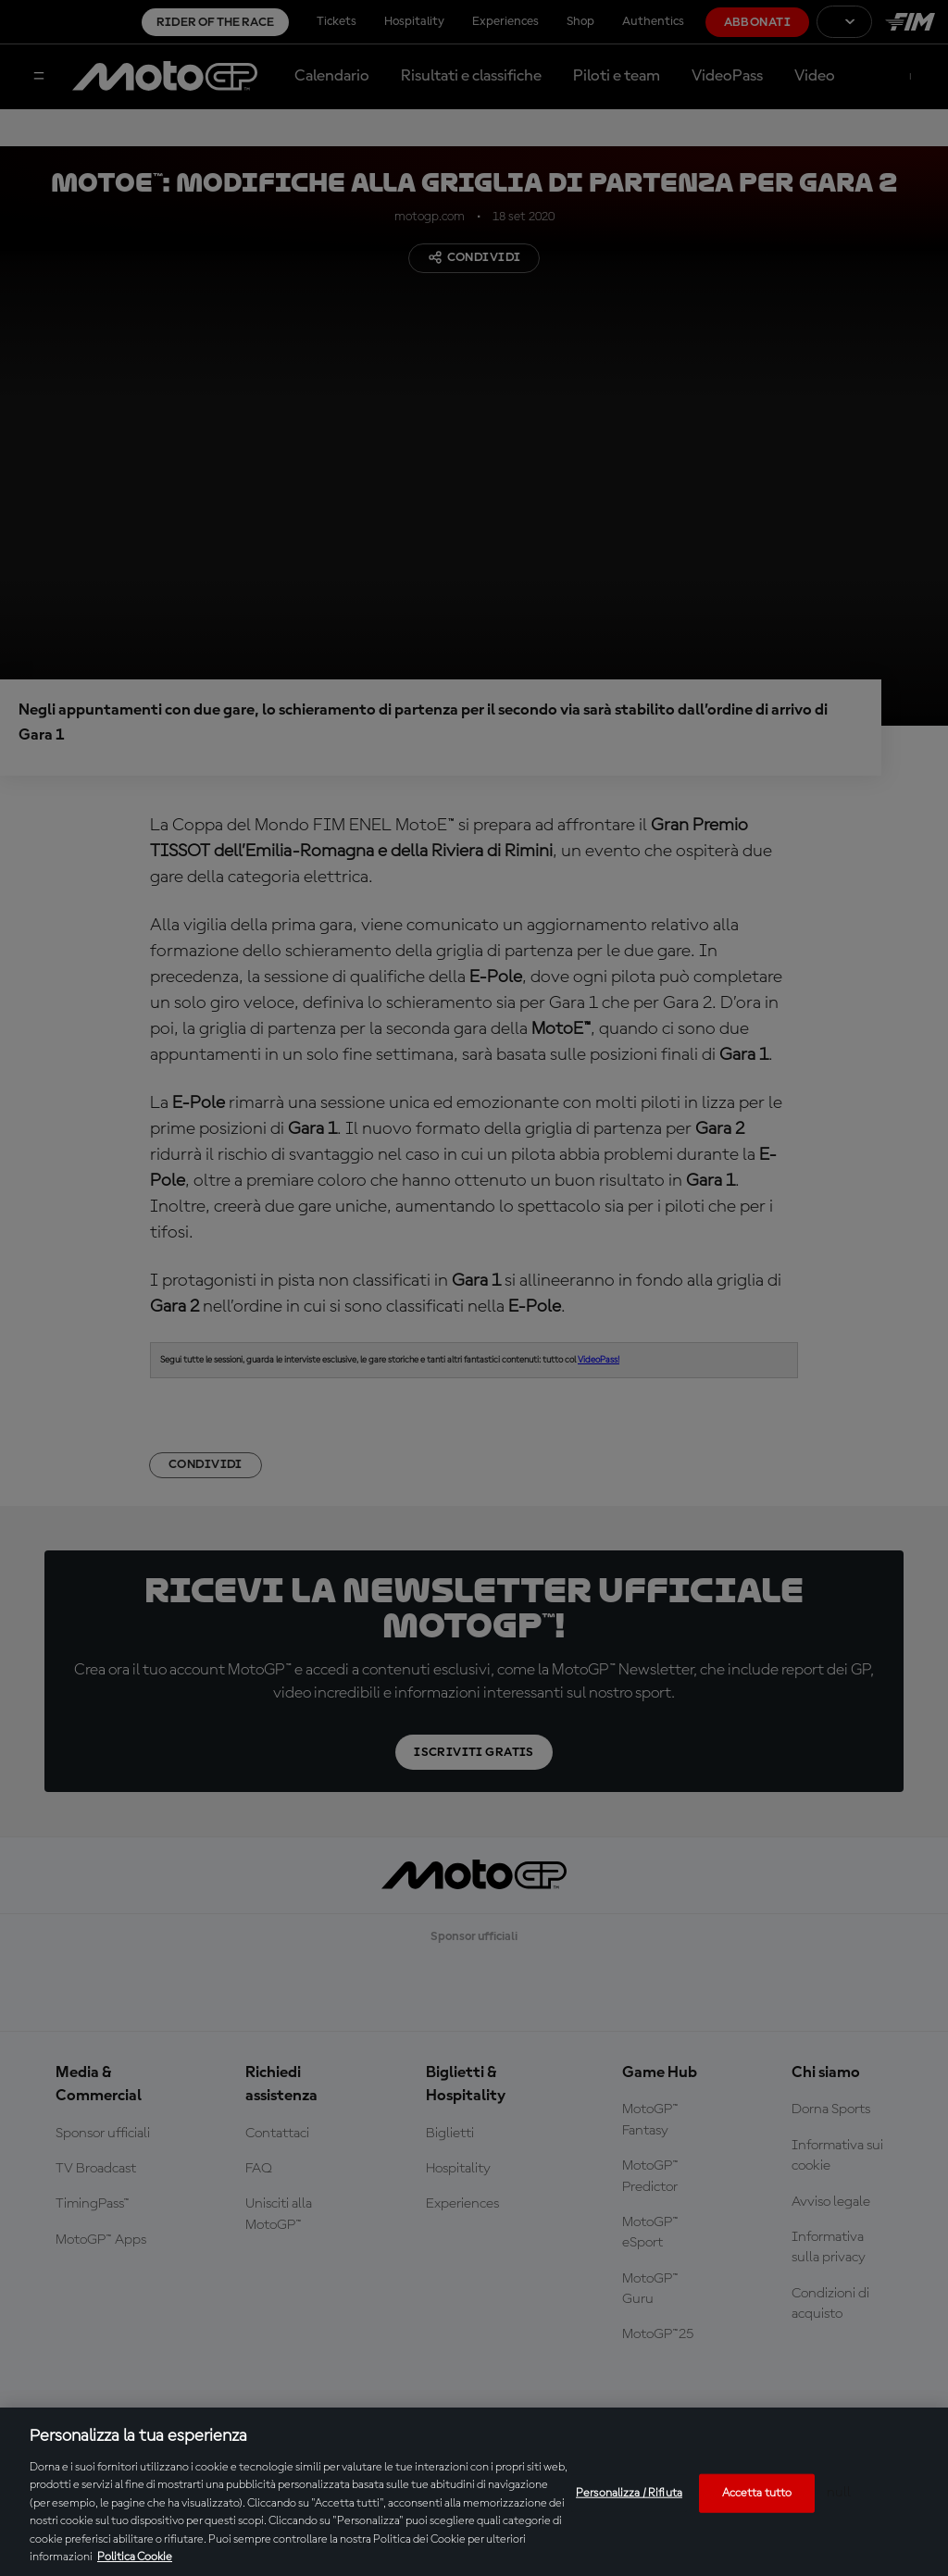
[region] (474, 2492)
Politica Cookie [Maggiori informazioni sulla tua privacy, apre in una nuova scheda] (134, 2557)
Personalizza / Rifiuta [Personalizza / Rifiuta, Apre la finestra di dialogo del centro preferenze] (629, 2493)
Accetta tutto (757, 2493)
